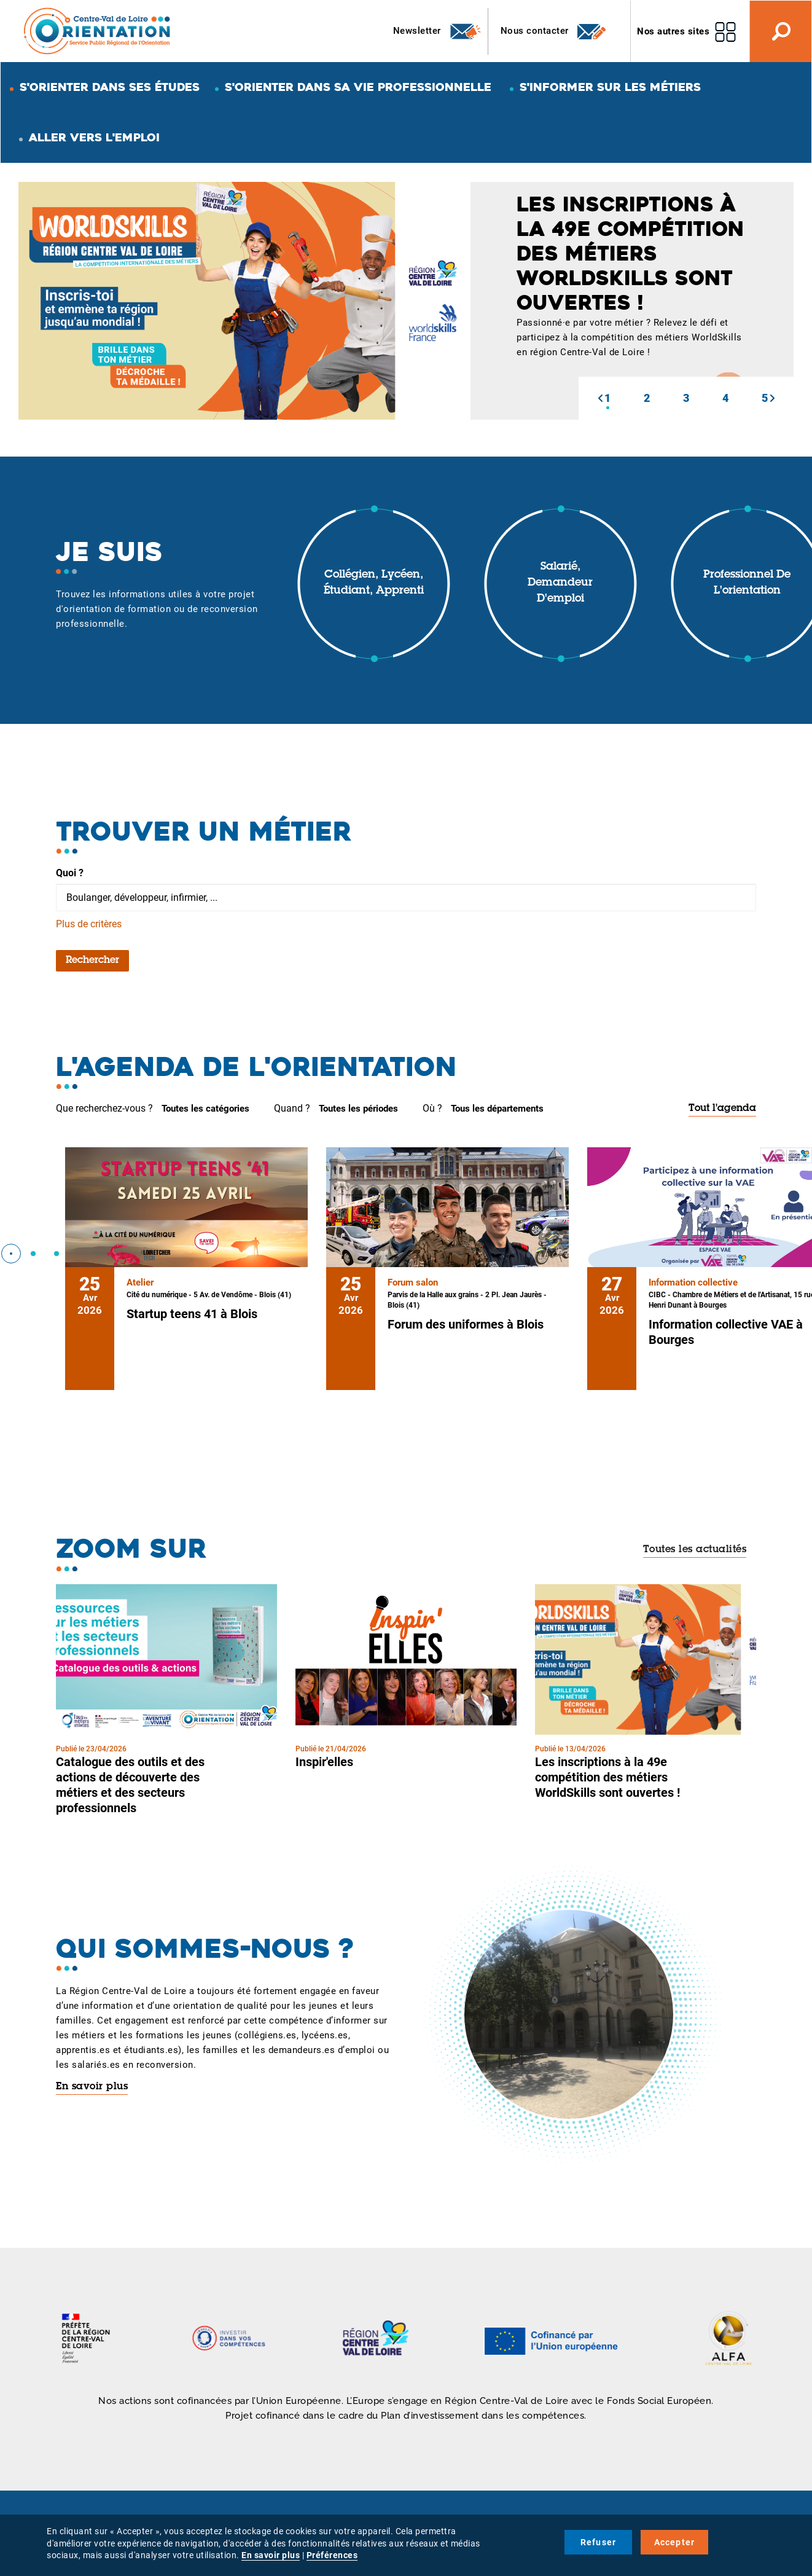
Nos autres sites (673, 31)
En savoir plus (92, 2087)
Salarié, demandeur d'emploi (560, 583)
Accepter (674, 2542)
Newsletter (437, 31)
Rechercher (92, 960)
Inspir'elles (324, 1761)
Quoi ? (70, 873)
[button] (600, 398)
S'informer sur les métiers (610, 87)
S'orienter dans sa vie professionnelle (358, 87)
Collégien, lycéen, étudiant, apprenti (374, 583)
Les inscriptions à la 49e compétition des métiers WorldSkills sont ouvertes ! (607, 1777)
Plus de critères (89, 924)
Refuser (598, 2542)
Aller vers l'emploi (94, 137)
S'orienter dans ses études (110, 87)
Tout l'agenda (722, 1108)
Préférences (332, 2555)
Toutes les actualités (695, 1550)
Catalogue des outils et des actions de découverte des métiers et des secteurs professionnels (130, 1784)
